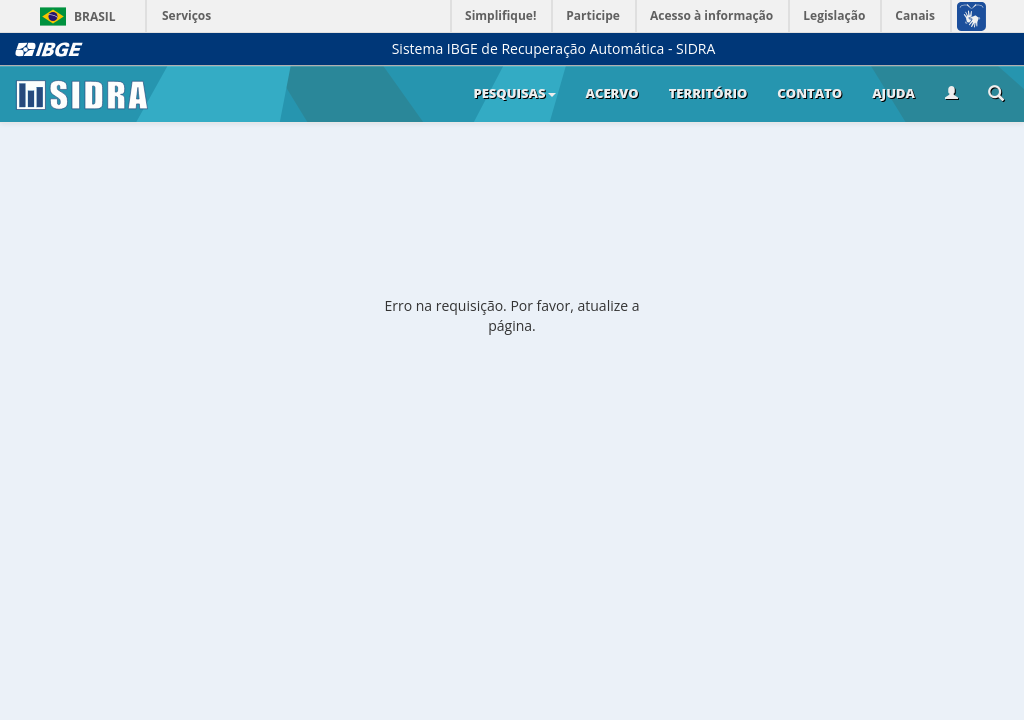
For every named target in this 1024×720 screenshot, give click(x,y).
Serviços (186, 15)
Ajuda (893, 93)
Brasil (74, 16)
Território (708, 93)
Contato (809, 93)
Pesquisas (514, 93)
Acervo (612, 93)
